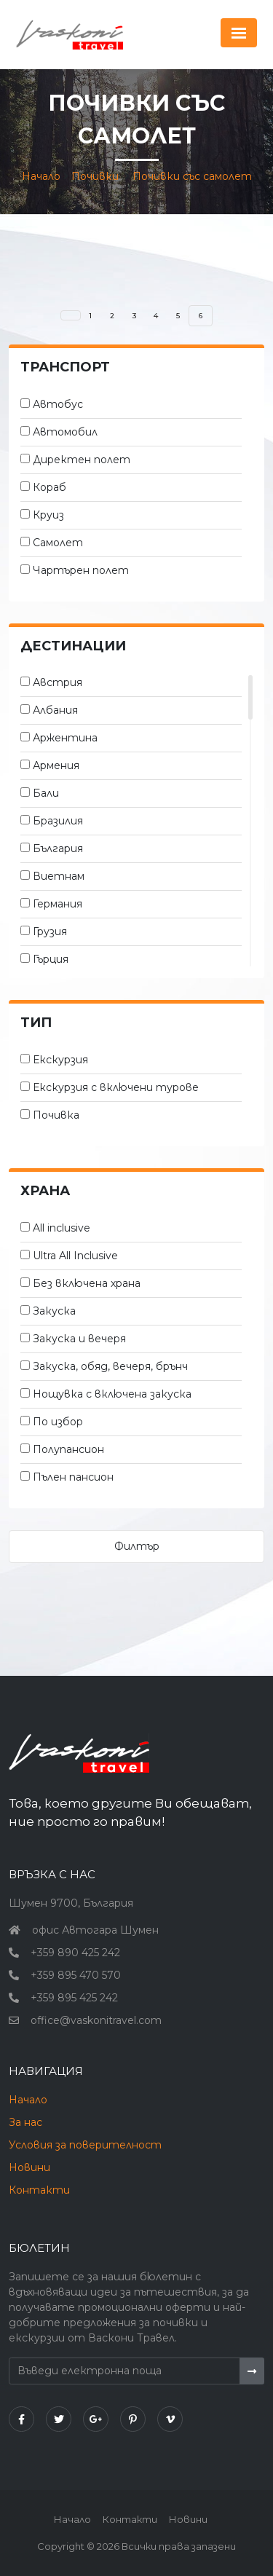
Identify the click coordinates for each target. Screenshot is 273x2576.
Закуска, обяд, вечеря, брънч (110, 1366)
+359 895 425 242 (74, 1997)
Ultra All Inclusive (75, 1255)
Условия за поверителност (85, 2144)
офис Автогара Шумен (95, 1930)
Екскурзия (60, 1059)
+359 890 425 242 (75, 1952)
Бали (46, 793)
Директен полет (81, 459)
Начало (41, 176)
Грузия (50, 931)
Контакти (39, 2190)
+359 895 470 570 (76, 1975)
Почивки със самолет (192, 176)
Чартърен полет (81, 570)
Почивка (56, 1115)
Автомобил (65, 431)
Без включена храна (87, 1283)
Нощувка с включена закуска (112, 1394)
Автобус (58, 404)
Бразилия (58, 820)
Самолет (58, 542)
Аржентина (65, 737)
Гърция (50, 959)
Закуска (54, 1310)
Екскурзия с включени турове (116, 1087)
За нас (25, 2122)
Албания (55, 710)
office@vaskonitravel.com (96, 2020)
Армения (56, 765)
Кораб (49, 487)
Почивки (95, 176)
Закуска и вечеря (79, 1338)
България (58, 848)
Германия (57, 903)
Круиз (48, 514)
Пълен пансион (73, 1477)
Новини (29, 2167)
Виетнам (58, 876)
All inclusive (61, 1227)
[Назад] (70, 315)
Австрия (57, 682)
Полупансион (68, 1449)
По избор (58, 1421)
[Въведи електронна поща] (124, 2371)
